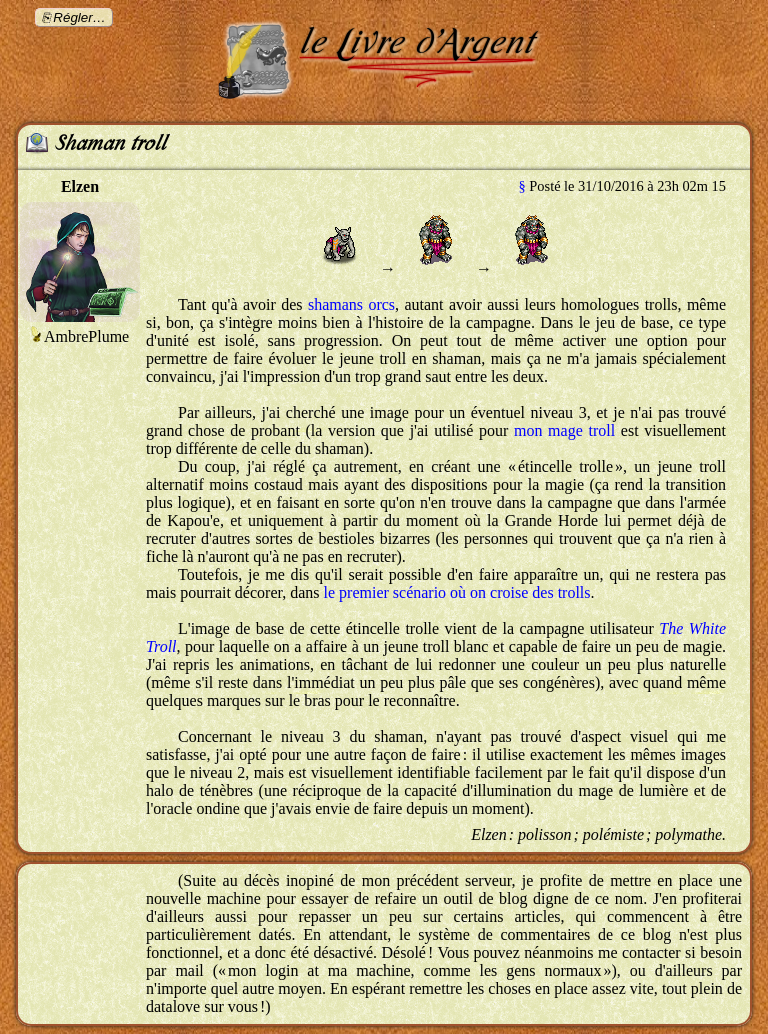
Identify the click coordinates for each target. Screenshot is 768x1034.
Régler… (79, 17)
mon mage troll (564, 430)
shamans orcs (351, 304)
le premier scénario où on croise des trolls (457, 592)
